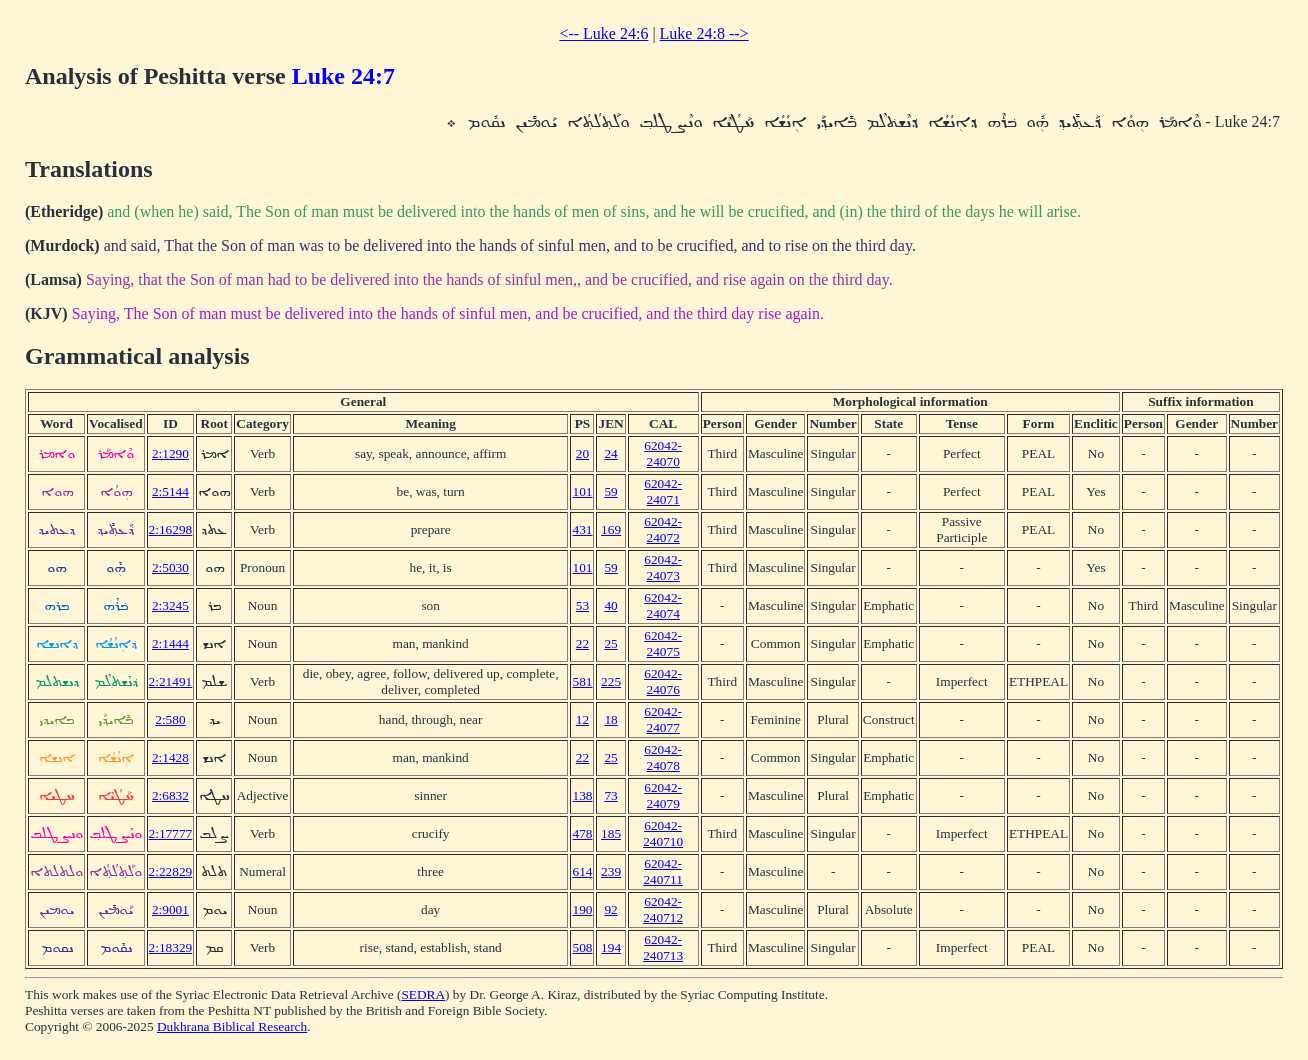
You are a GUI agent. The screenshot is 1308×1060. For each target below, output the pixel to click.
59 (610, 491)
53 (582, 605)
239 (611, 871)
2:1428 (170, 757)
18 (610, 719)
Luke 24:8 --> (704, 33)
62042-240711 (663, 871)
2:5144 (170, 491)
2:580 (170, 719)
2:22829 (171, 871)
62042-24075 (663, 643)
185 (611, 833)
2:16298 (171, 529)
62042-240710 (663, 833)
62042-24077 (663, 719)
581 (582, 681)
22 (582, 643)
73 (610, 795)
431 (582, 529)
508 (582, 947)
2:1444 (170, 643)
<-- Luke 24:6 (603, 33)
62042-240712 (663, 909)
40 (610, 605)
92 (610, 909)
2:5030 (170, 567)
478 (582, 833)
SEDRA (423, 994)
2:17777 (171, 833)
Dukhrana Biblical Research (232, 1026)
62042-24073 (663, 567)
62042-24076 (663, 681)
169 (611, 529)
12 (582, 719)
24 (610, 453)
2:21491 (171, 681)
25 (610, 643)
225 (611, 681)
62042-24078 (663, 757)
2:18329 (171, 947)
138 (582, 795)
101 (582, 491)
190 (582, 909)
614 (582, 871)
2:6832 (170, 795)
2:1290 (170, 453)
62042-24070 (663, 453)
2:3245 (170, 605)
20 (582, 453)
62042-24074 (663, 605)
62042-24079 (663, 795)
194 (611, 947)
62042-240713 (663, 947)
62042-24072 (663, 529)
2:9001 (170, 909)
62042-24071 (663, 491)
